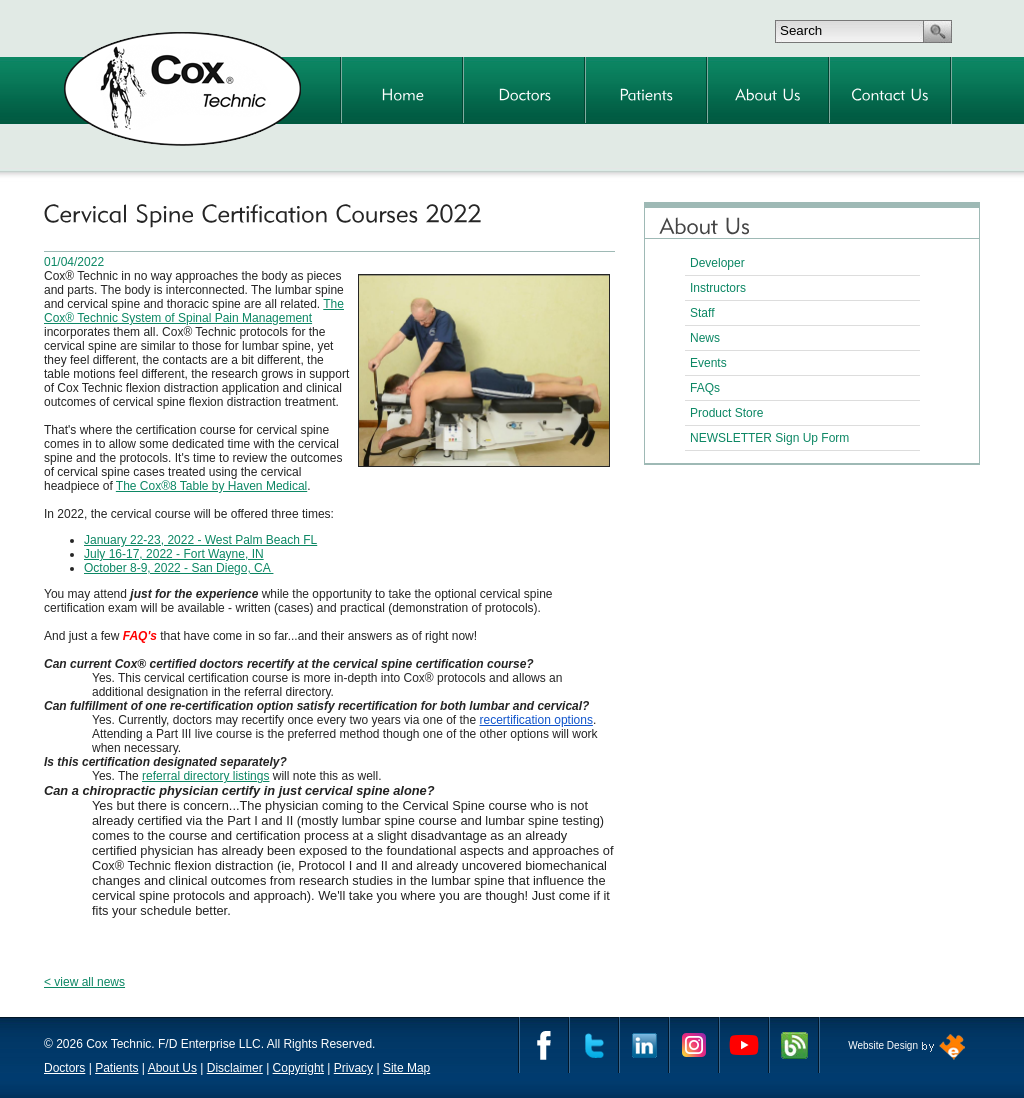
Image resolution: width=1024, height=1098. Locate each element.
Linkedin (644, 1045)
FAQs (705, 388)
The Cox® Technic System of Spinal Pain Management (194, 311)
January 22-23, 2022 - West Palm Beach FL (200, 540)
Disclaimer (235, 1068)
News (705, 338)
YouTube (744, 1045)
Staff (702, 313)
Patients (116, 1068)
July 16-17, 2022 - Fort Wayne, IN (174, 554)
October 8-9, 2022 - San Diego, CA (178, 568)
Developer (717, 263)
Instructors (718, 288)
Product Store (726, 413)
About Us (172, 1068)
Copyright (298, 1068)
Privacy (353, 1068)
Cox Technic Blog (794, 1045)
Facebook (544, 1045)
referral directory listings (205, 776)
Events (708, 363)
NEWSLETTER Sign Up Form (769, 438)
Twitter (594, 1045)
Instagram (694, 1045)
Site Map (406, 1068)
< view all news (84, 982)
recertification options (536, 720)
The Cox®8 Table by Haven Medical (211, 486)
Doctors (64, 1068)
